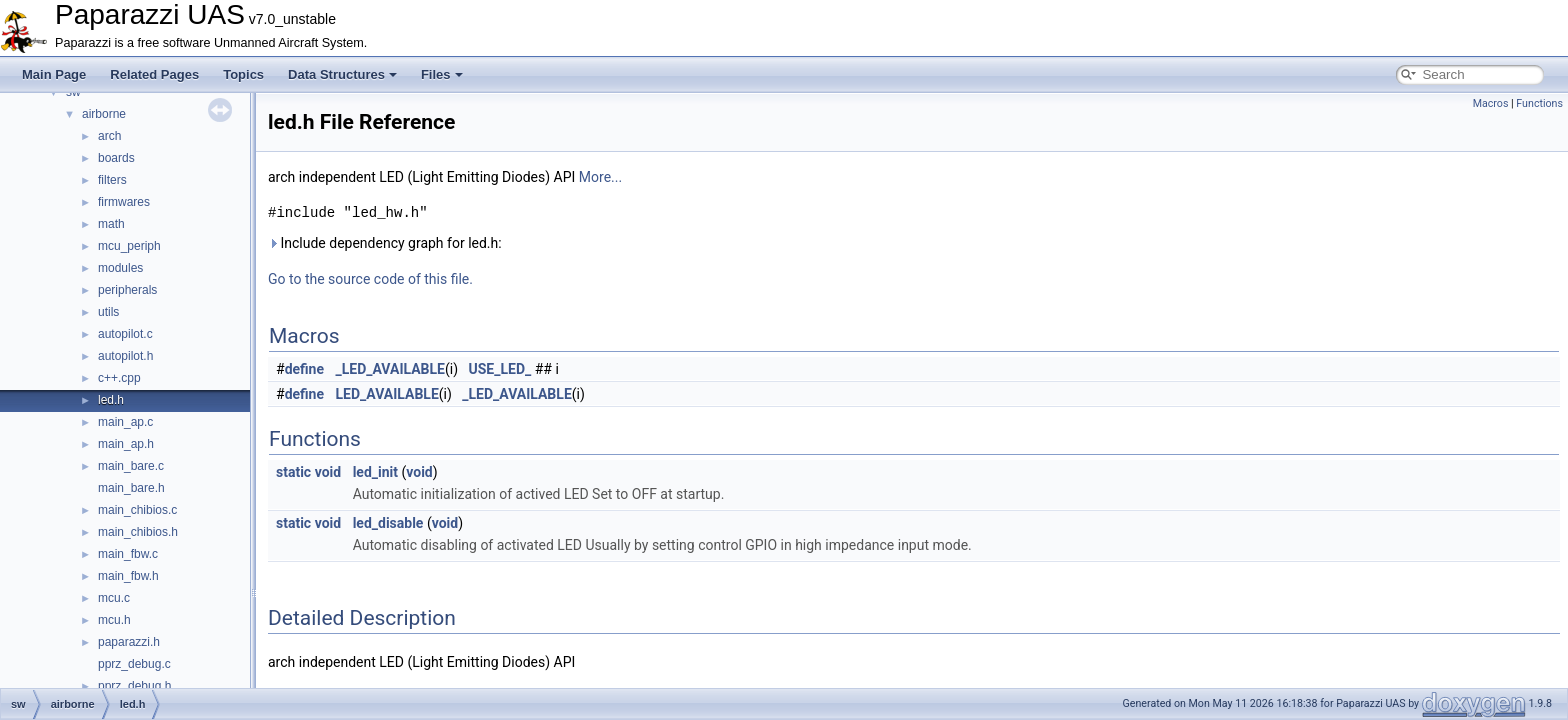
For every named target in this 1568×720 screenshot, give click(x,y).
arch (109, 136)
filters (112, 180)
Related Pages (154, 74)
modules (120, 268)
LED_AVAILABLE (387, 394)
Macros (1491, 103)
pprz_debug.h (134, 686)
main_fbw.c (128, 554)
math (111, 224)
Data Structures (342, 74)
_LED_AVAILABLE (391, 369)
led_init (375, 472)
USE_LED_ (500, 369)
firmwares (124, 202)
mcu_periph (129, 246)
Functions (1539, 103)
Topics (243, 74)
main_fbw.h (128, 576)
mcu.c (114, 598)
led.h (111, 400)
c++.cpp (119, 378)
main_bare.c (131, 466)
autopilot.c (125, 334)
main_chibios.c (137, 510)
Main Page (54, 74)
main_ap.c (125, 422)
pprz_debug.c (134, 664)
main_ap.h (126, 444)
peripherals (127, 290)
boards (116, 158)
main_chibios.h (138, 532)
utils (108, 312)
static (293, 472)
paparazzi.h (129, 642)
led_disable (388, 523)
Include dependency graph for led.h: (385, 243)
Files (442, 74)
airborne (104, 114)
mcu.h (114, 620)
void (328, 472)
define (304, 369)
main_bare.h (131, 488)
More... (600, 177)
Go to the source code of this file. (370, 279)
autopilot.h (125, 356)
